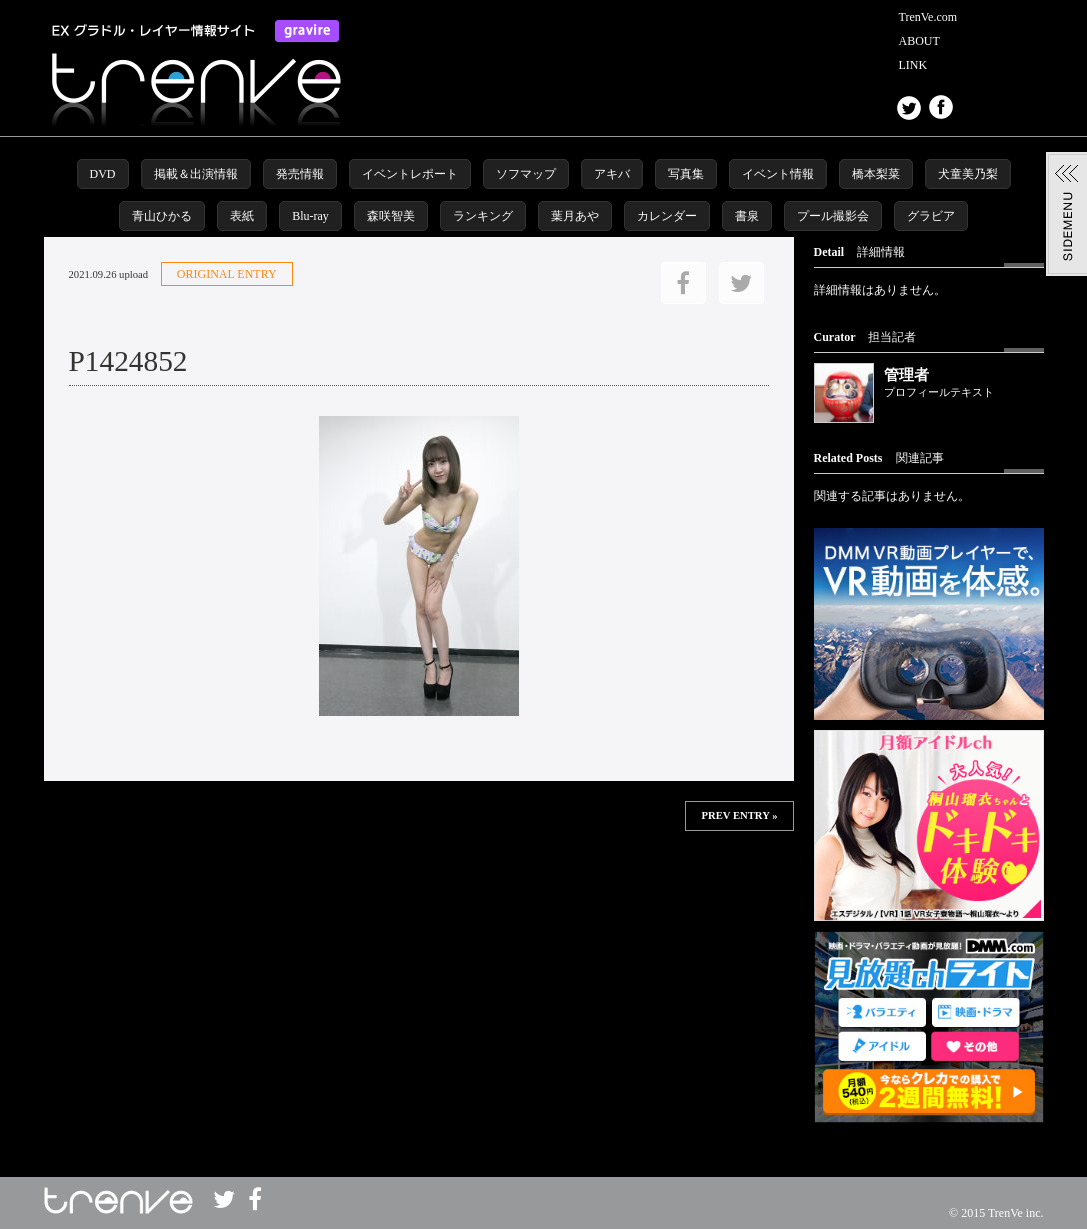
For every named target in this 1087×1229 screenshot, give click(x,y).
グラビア (931, 216)
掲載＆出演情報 (196, 174)
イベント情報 (778, 174)
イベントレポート (410, 174)
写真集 (686, 174)
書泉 (747, 216)
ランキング (483, 216)
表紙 (242, 216)
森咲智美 (391, 216)
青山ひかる (162, 216)
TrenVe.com (928, 17)
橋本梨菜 (876, 174)
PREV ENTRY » (739, 815)
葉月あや (575, 216)
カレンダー (667, 216)
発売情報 (300, 174)
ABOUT (919, 41)
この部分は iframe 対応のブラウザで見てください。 (419, 896)
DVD (103, 174)
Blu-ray (310, 216)
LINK (913, 65)
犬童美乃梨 (968, 174)
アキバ (612, 174)
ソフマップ (526, 174)
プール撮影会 (833, 216)
